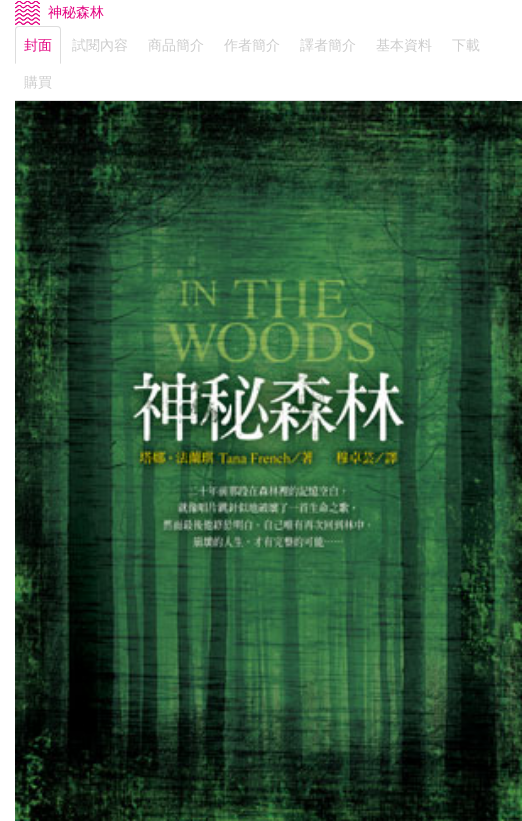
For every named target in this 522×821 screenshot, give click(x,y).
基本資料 (404, 45)
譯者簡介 (328, 45)
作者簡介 (252, 45)
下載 (466, 45)
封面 (38, 45)
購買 (38, 82)
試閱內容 (100, 45)
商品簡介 (176, 45)
